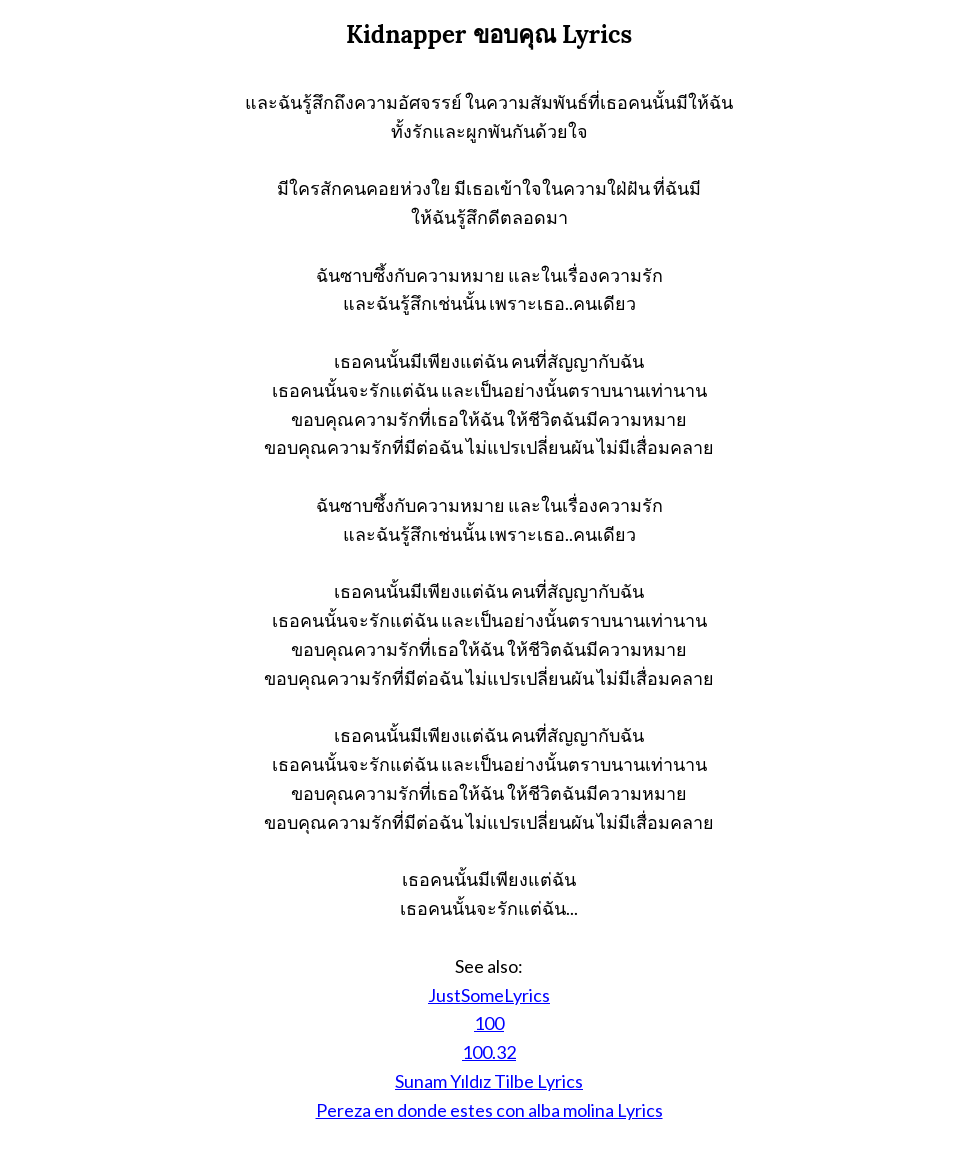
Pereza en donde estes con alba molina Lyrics (489, 1110)
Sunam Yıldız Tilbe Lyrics (489, 1081)
